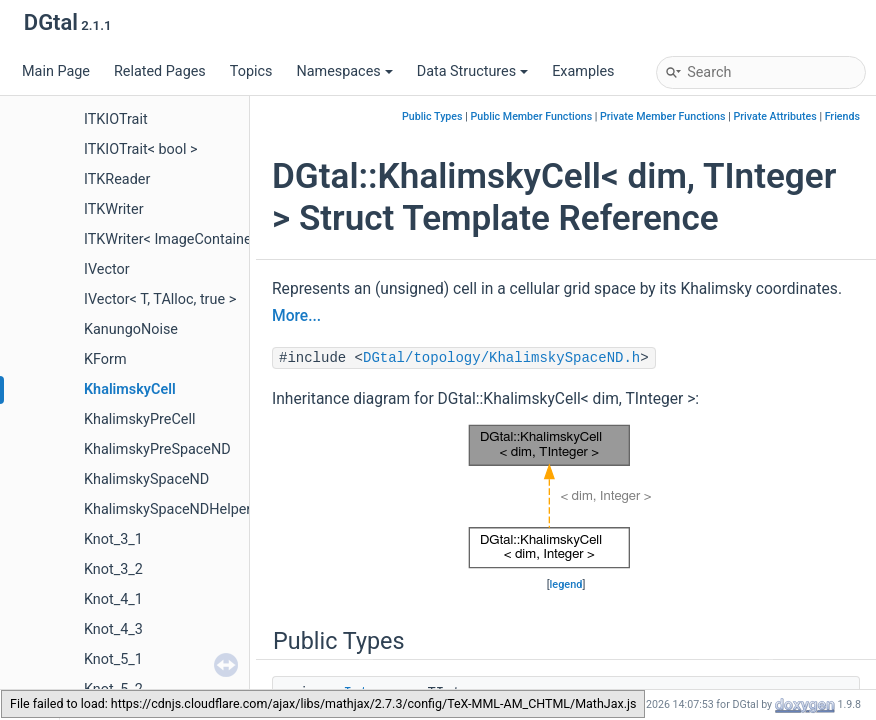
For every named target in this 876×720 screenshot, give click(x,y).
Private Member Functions (662, 116)
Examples (583, 71)
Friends (842, 116)
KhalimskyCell (130, 389)
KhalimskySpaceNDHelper (167, 509)
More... (296, 316)
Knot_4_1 (113, 599)
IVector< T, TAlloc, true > (160, 299)
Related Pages (160, 71)
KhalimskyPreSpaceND (157, 449)
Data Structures (472, 71)
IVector (107, 269)
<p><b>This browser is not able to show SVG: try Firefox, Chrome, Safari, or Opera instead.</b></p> (566, 497)
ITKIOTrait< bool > (141, 149)
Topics (251, 71)
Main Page (56, 71)
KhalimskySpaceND (146, 479)
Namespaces (344, 71)
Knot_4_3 (113, 629)
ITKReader (117, 179)
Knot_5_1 (113, 659)
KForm (105, 359)
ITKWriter (114, 209)
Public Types (432, 116)
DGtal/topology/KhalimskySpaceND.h (501, 358)
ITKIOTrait (116, 119)
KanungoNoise (131, 329)
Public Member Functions (531, 116)
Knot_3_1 (113, 539)
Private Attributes (774, 116)
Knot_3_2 (113, 569)
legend (566, 584)
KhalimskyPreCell (139, 419)
